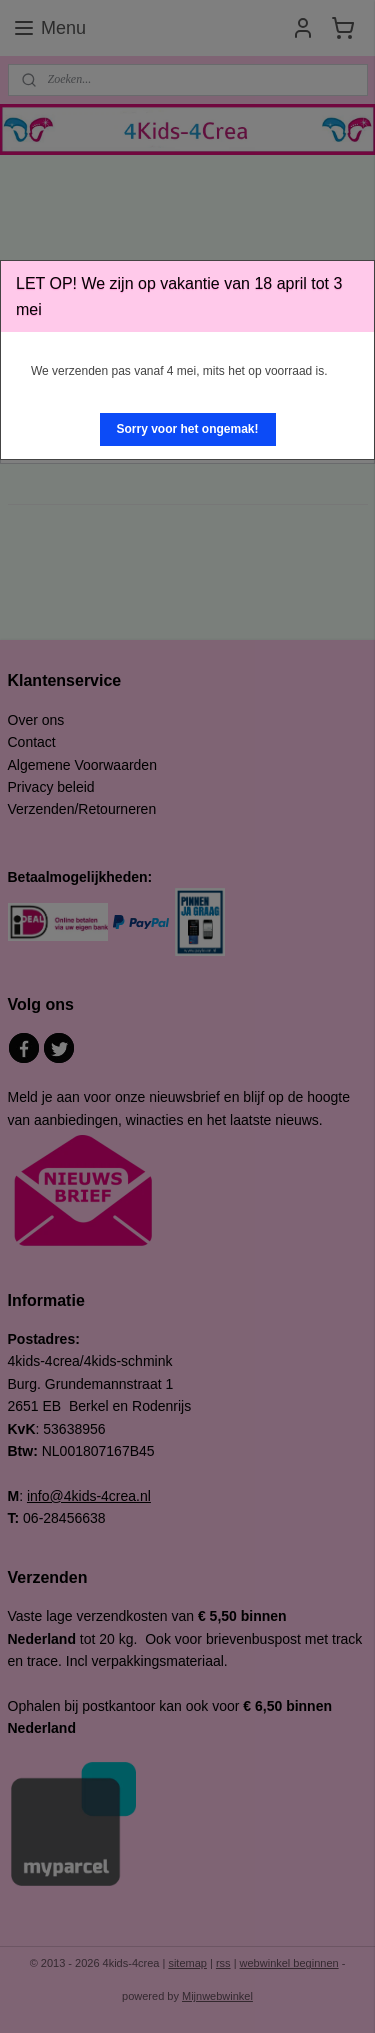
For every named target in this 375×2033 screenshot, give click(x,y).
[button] (188, 429)
